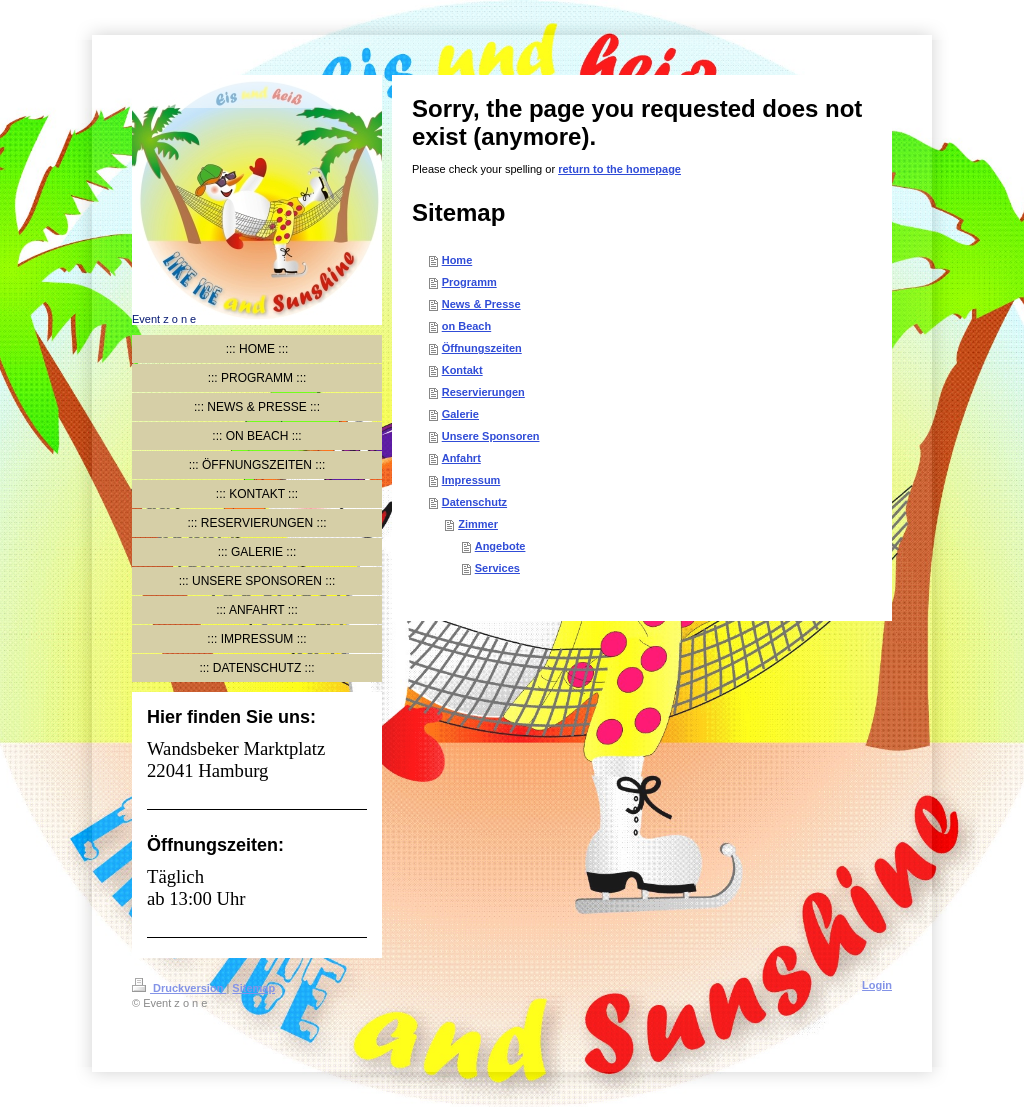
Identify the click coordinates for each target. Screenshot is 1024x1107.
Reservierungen (483, 392)
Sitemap (253, 988)
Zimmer (478, 524)
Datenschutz (474, 502)
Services (497, 568)
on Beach (467, 326)
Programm (469, 282)
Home (457, 260)
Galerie (460, 414)
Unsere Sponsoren (491, 436)
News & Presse (481, 304)
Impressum (471, 480)
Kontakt (462, 370)
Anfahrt (461, 458)
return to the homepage (619, 169)
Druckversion (179, 988)
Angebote (500, 546)
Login (877, 985)
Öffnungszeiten (482, 348)
